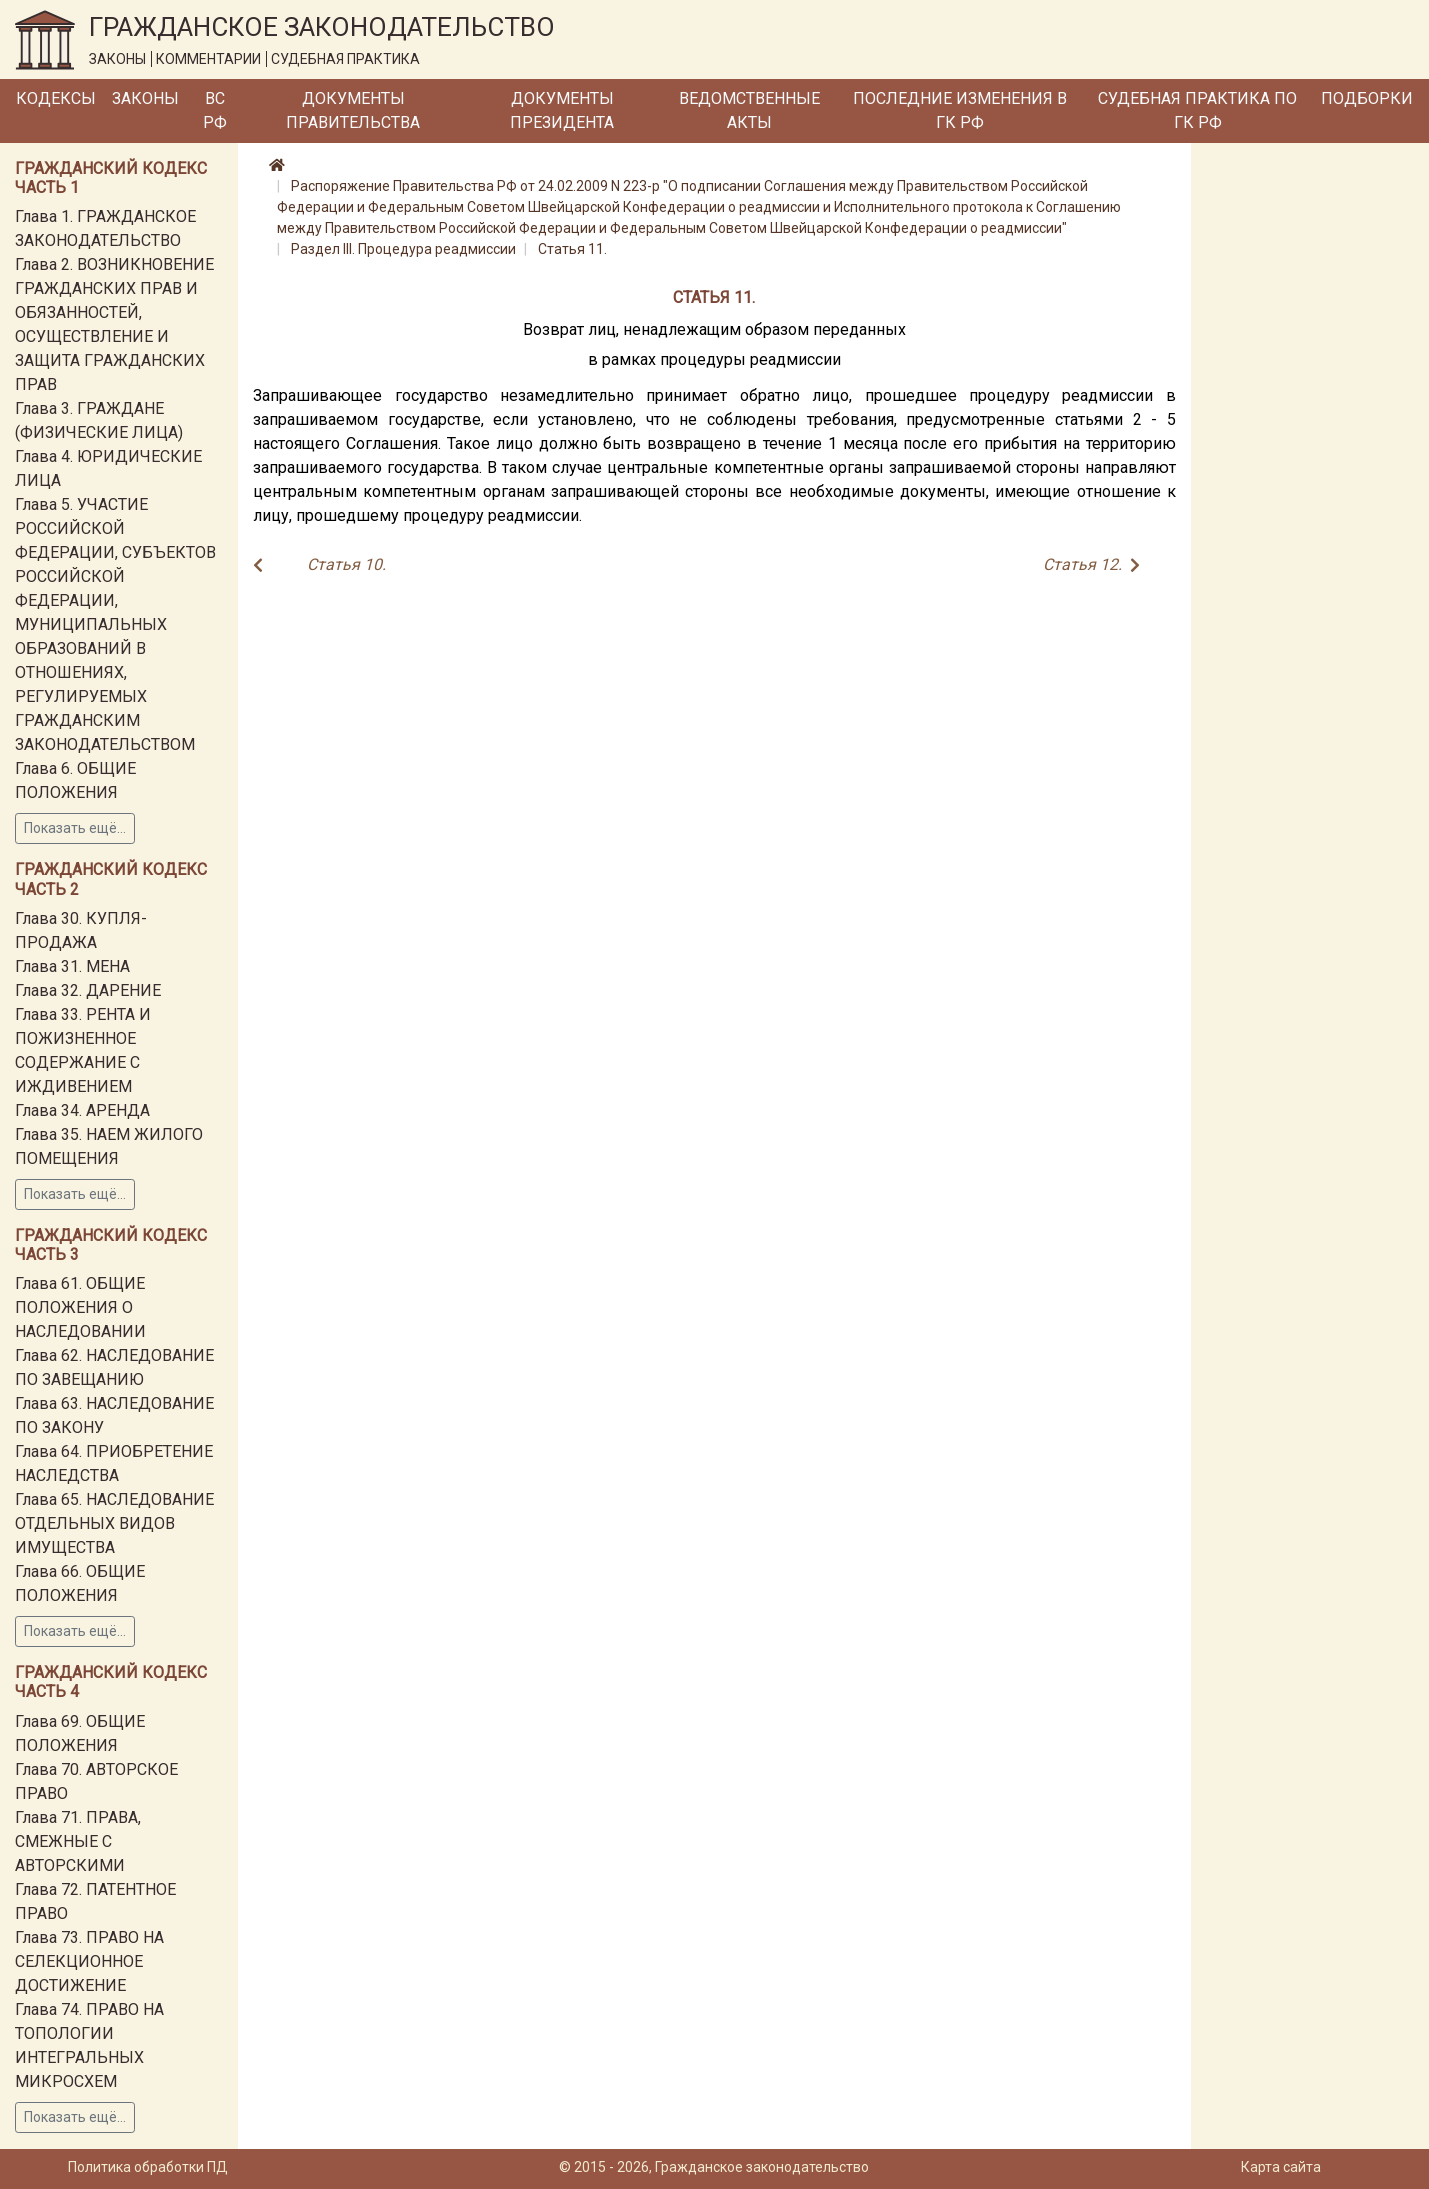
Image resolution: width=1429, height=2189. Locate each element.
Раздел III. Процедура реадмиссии (403, 249)
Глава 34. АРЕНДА (82, 1110)
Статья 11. (572, 249)
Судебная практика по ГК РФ (1197, 110)
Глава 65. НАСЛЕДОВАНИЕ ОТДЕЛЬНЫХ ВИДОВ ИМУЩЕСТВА (114, 1523)
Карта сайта (1281, 2167)
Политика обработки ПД (148, 2167)
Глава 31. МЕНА (72, 966)
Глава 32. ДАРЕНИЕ (88, 990)
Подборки (1367, 98)
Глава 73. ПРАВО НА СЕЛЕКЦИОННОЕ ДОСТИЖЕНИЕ (89, 1961)
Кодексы (56, 98)
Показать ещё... (75, 828)
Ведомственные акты (749, 110)
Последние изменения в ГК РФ (960, 110)
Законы (145, 98)
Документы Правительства (353, 110)
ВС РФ (215, 110)
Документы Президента (562, 110)
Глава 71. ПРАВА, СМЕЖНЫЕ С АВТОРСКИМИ (78, 1841)
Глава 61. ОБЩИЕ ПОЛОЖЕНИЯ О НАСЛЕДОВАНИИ (80, 1307)
